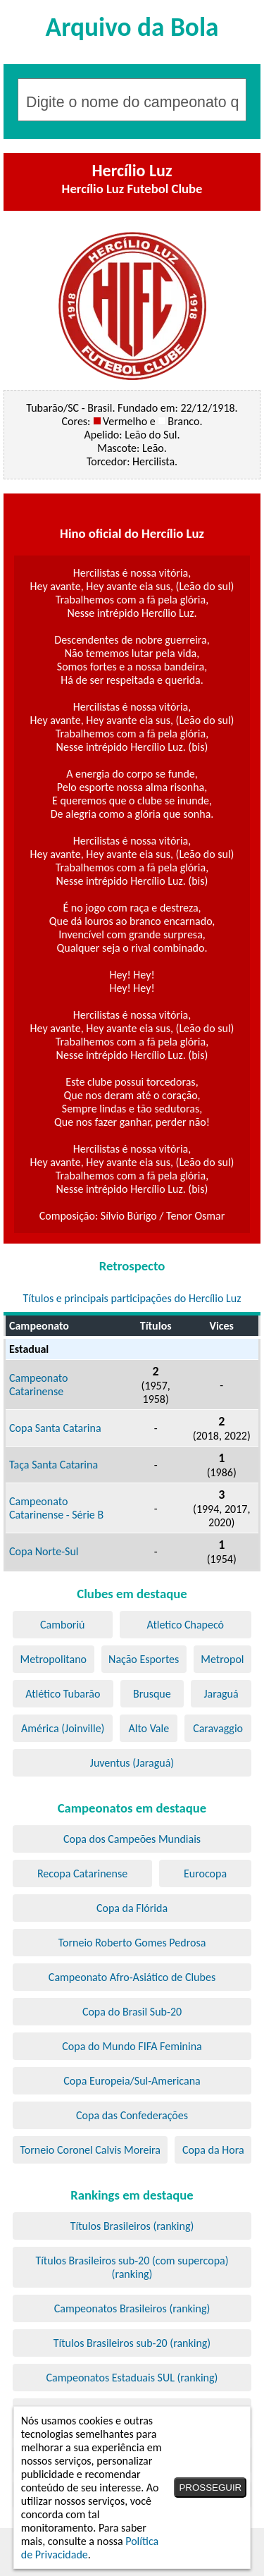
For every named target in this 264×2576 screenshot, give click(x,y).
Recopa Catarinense (82, 1873)
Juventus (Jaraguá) (132, 1763)
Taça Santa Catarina (53, 1464)
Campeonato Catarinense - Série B (56, 1508)
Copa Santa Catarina (55, 1428)
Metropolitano (53, 1659)
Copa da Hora (213, 2150)
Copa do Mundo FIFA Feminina (131, 2046)
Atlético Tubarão (62, 1693)
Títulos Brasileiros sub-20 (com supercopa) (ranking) (131, 2267)
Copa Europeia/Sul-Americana (131, 2080)
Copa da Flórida (132, 1908)
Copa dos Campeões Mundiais (132, 1839)
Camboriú (62, 1624)
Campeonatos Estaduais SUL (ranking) (132, 2377)
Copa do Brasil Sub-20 (132, 2011)
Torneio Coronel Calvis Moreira (90, 2150)
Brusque (152, 1693)
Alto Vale (148, 1728)
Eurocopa (205, 1873)
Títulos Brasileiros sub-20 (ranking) (132, 2343)
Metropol (222, 1659)
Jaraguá (220, 1693)
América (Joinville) (62, 1728)
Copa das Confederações (132, 2115)
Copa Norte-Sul (43, 1551)
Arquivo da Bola (132, 27)
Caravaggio (218, 1728)
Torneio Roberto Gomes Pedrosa (132, 1942)
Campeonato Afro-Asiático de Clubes (132, 1977)
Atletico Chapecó (185, 1624)
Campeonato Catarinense (38, 1384)
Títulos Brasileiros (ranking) (132, 2226)
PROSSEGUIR (210, 2487)
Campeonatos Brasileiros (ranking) (132, 2308)
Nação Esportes (143, 1659)
